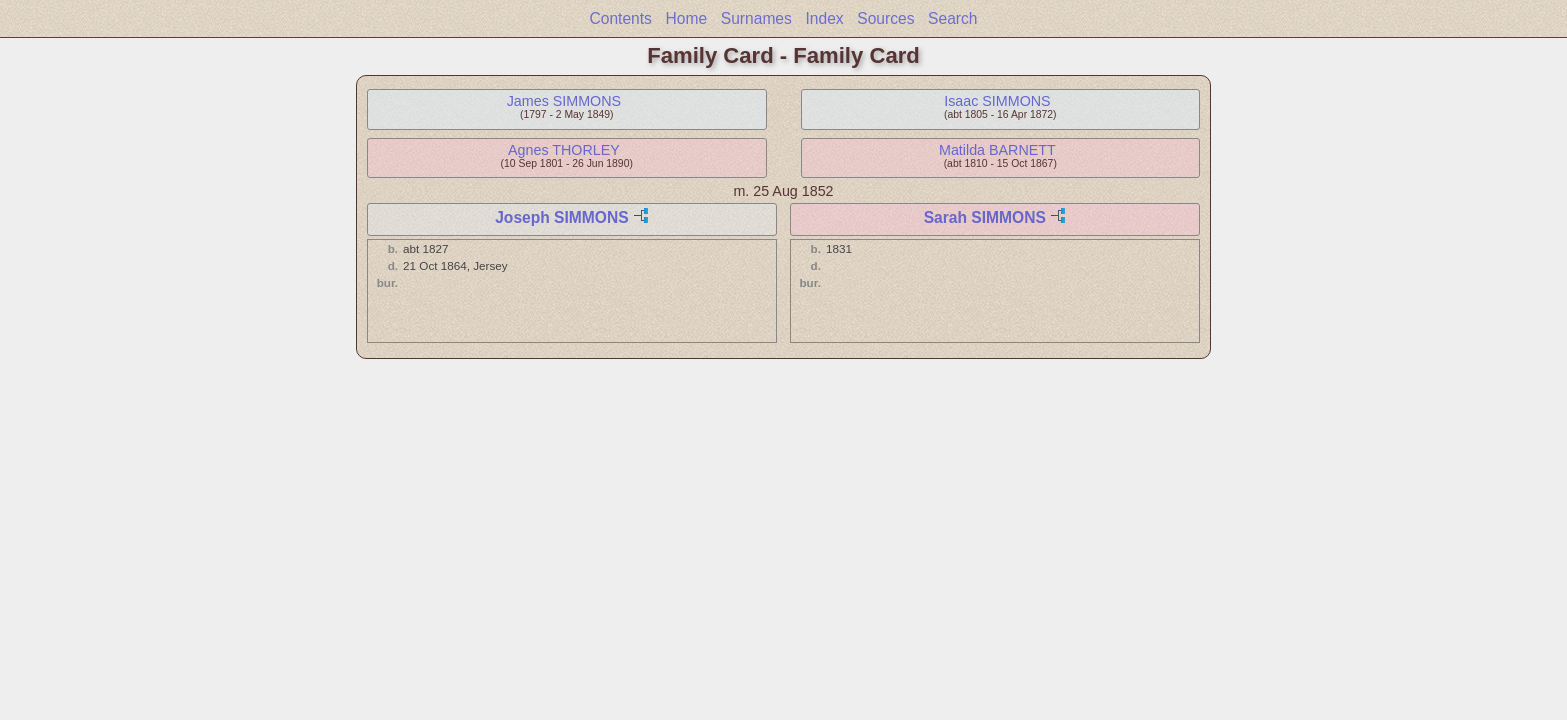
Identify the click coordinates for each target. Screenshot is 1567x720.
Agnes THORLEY (564, 150)
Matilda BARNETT (997, 150)
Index (824, 18)
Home (687, 18)
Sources (885, 18)
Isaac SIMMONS (997, 101)
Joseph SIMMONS (561, 217)
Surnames (756, 18)
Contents (620, 18)
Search (952, 18)
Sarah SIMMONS (985, 217)
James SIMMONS (564, 101)
